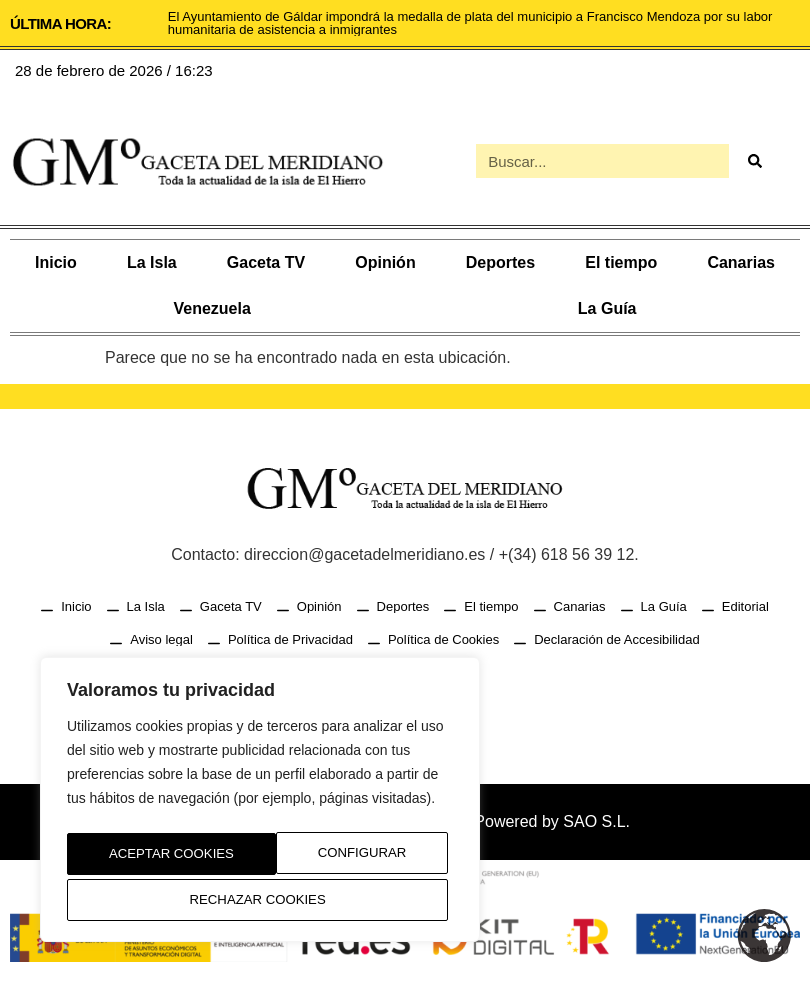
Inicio (56, 262)
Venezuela (211, 308)
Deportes (500, 262)
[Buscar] (754, 161)
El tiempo (621, 262)
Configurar (147, 858)
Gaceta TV (266, 262)
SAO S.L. (596, 821)
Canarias (741, 262)
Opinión (385, 262)
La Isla (152, 262)
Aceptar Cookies (260, 900)
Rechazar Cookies (340, 858)
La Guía (607, 308)
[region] (260, 805)
